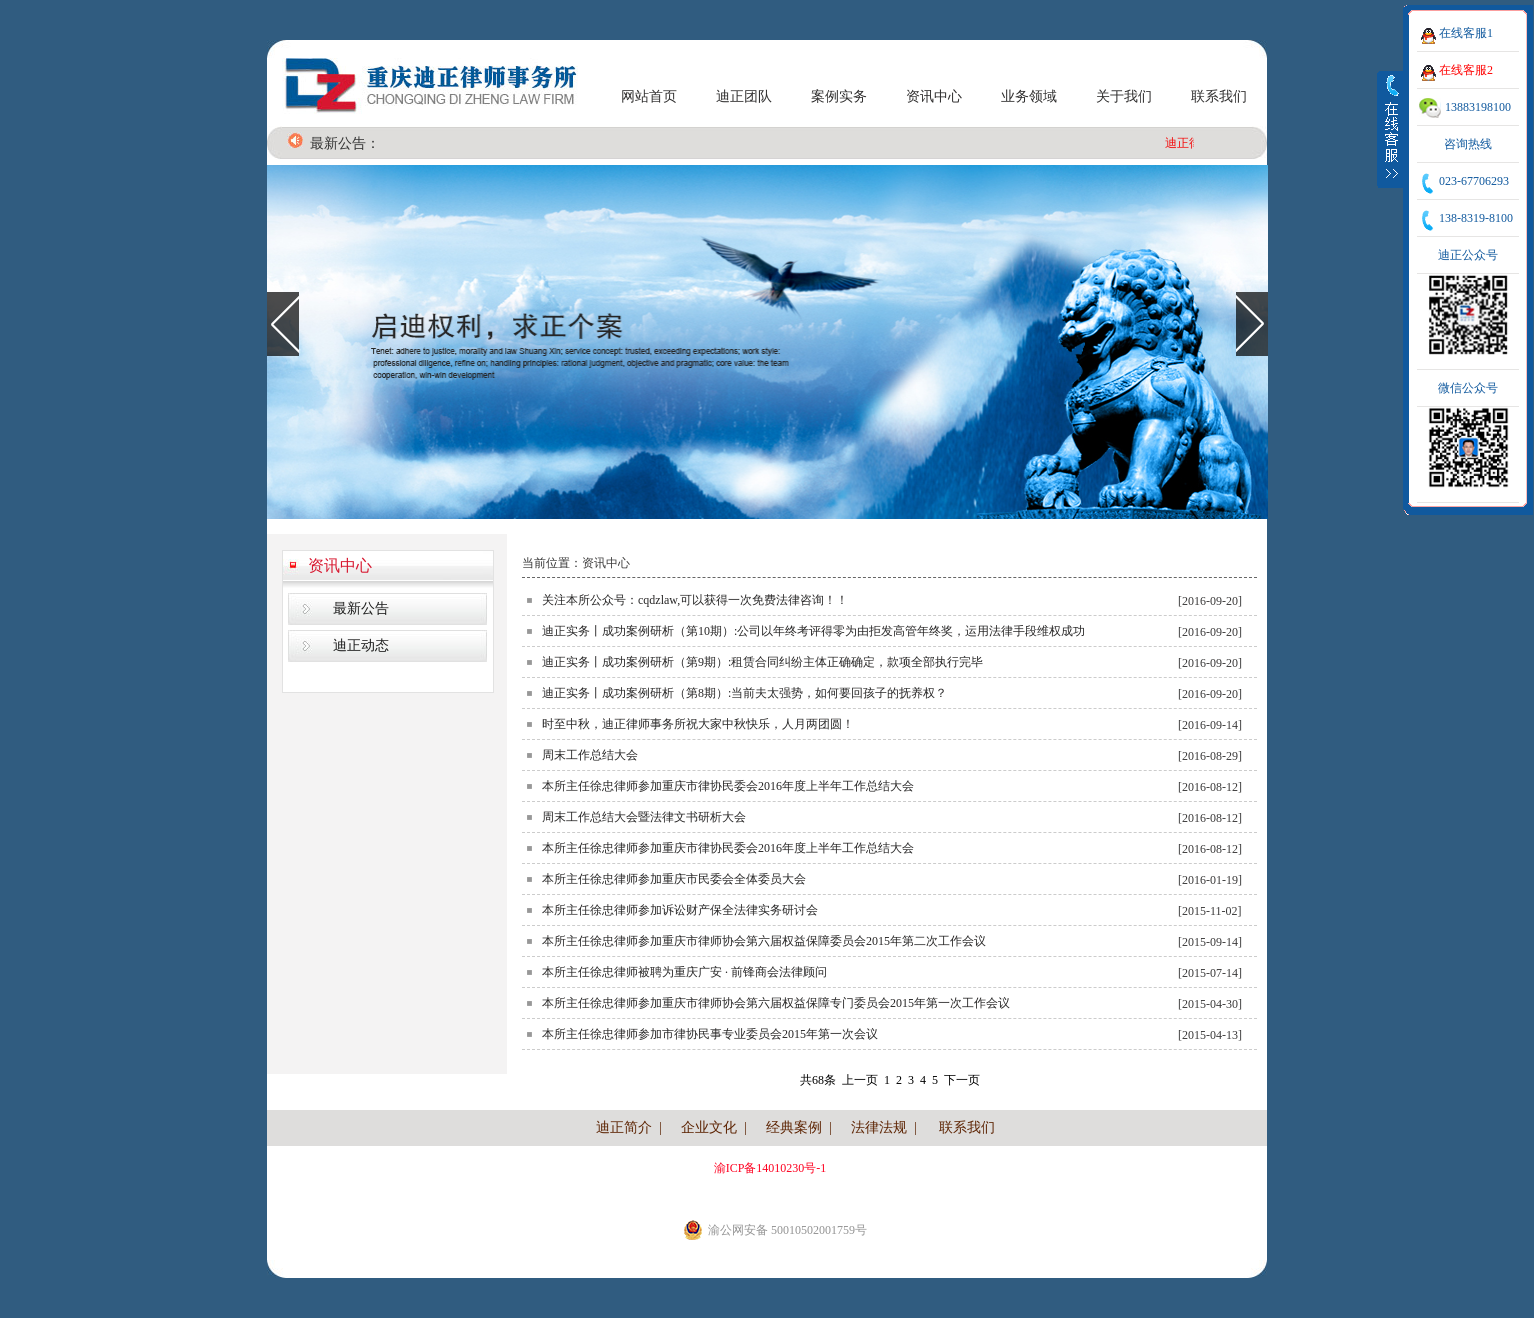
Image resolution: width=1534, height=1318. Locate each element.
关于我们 (1124, 96)
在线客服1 (1466, 33)
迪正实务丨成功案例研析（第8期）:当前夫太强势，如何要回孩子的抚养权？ (744, 693)
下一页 (962, 1080)
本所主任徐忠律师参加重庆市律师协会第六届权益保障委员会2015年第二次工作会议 (764, 941)
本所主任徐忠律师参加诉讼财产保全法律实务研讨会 (680, 910)
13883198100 (1478, 107)
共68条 (818, 1080)
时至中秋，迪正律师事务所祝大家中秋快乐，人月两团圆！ (698, 724)
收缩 (1391, 129)
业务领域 (1029, 96)
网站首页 (649, 96)
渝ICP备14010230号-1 (770, 1168)
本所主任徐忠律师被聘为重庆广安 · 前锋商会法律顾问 (684, 972)
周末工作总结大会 (590, 755)
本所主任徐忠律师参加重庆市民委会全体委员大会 (674, 879)
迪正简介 (624, 1127)
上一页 (860, 1080)
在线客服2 (1466, 70)
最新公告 (361, 608)
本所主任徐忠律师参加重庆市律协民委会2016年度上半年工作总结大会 (728, 786)
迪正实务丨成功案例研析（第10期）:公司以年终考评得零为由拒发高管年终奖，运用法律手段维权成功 (813, 631)
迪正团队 (744, 96)
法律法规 (879, 1127)
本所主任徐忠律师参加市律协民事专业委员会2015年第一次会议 (710, 1034)
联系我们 (1219, 96)
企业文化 (709, 1127)
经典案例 (794, 1127)
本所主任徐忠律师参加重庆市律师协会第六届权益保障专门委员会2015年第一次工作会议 (776, 1003)
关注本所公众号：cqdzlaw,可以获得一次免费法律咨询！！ (695, 600)
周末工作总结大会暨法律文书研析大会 (644, 817)
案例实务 (839, 96)
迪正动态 (361, 645)
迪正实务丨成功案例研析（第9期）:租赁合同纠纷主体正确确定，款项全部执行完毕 (762, 662)
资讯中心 (934, 96)
